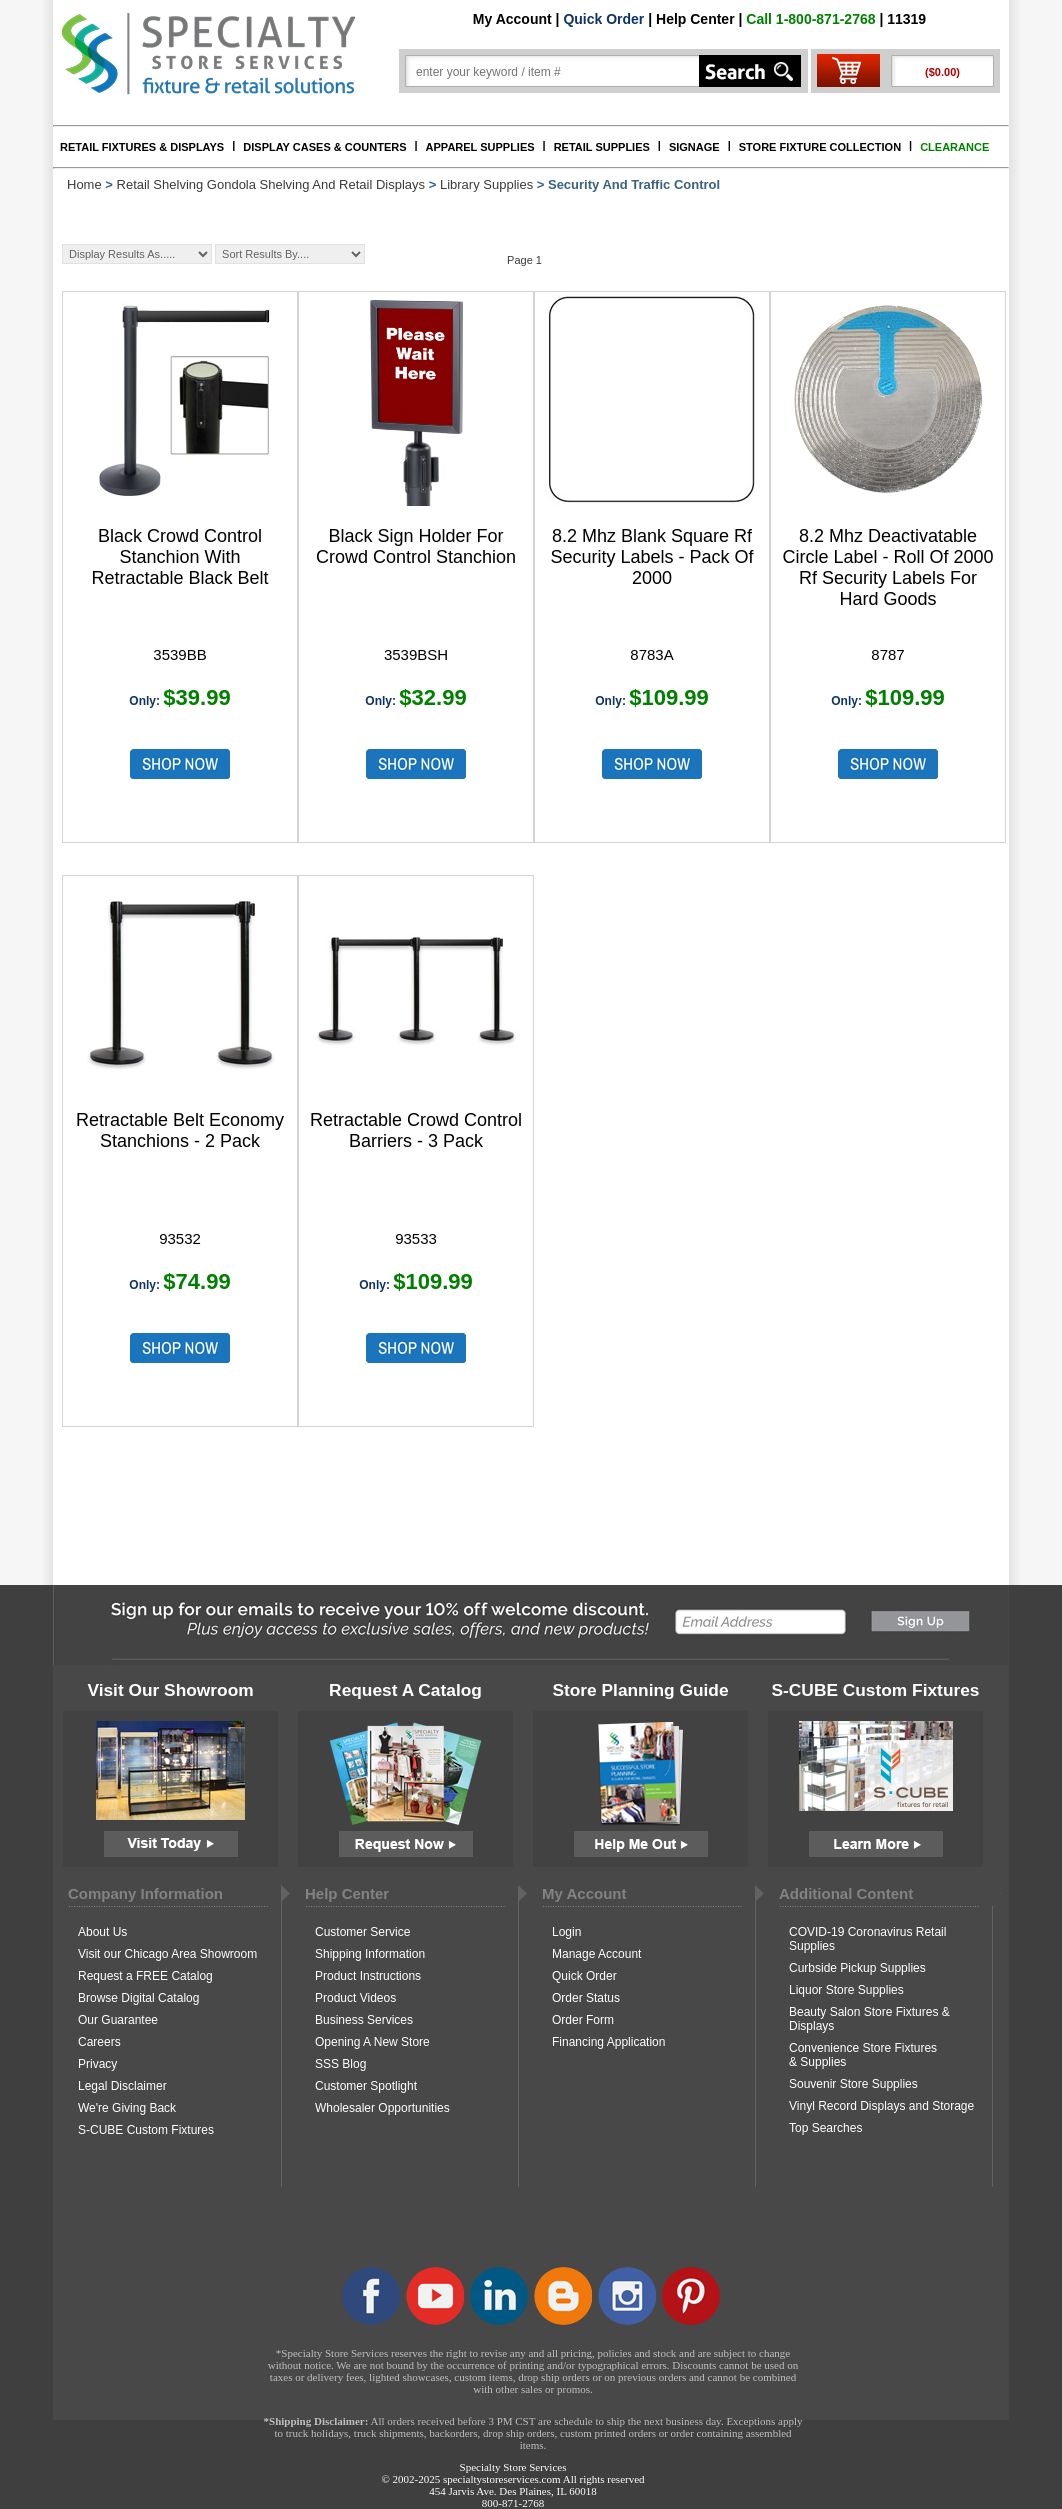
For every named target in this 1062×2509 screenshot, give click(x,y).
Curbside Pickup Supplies (857, 1968)
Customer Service (362, 1932)
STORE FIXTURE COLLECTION (820, 147)
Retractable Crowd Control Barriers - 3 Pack (416, 1130)
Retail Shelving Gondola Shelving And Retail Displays (271, 184)
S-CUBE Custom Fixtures (146, 2130)
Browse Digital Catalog (138, 1998)
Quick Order (603, 19)
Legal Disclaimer (122, 2086)
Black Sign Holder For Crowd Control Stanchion (416, 546)
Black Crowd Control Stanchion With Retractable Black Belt (179, 557)
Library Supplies (486, 184)
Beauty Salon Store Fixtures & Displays (869, 2019)
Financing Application (608, 2042)
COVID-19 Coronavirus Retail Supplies (867, 1939)
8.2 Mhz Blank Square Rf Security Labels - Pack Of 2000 (651, 557)
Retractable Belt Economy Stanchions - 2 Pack (180, 1130)
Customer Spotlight (366, 2086)
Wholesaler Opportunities (382, 2108)
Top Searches (825, 2128)
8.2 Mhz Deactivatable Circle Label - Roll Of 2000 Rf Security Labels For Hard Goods (887, 567)
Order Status (586, 1998)
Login (566, 1932)
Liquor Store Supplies (846, 1990)
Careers (99, 2042)
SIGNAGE (694, 147)
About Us (102, 1932)
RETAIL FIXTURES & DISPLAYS (142, 147)
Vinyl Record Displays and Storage (881, 2106)
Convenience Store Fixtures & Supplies (863, 2055)
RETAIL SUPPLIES (602, 147)
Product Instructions (368, 1976)
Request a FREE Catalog (145, 1976)
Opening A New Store (372, 2042)
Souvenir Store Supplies (853, 2084)
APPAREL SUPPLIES (480, 147)
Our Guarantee (118, 2020)
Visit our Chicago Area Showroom (167, 1954)
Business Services (364, 2020)
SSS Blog (340, 2064)
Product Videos (355, 1998)
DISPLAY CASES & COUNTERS (324, 147)
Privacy (97, 2064)
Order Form (583, 2020)
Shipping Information (370, 1954)
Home (84, 184)
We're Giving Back (127, 2108)
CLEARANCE (954, 147)
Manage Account (596, 1954)
